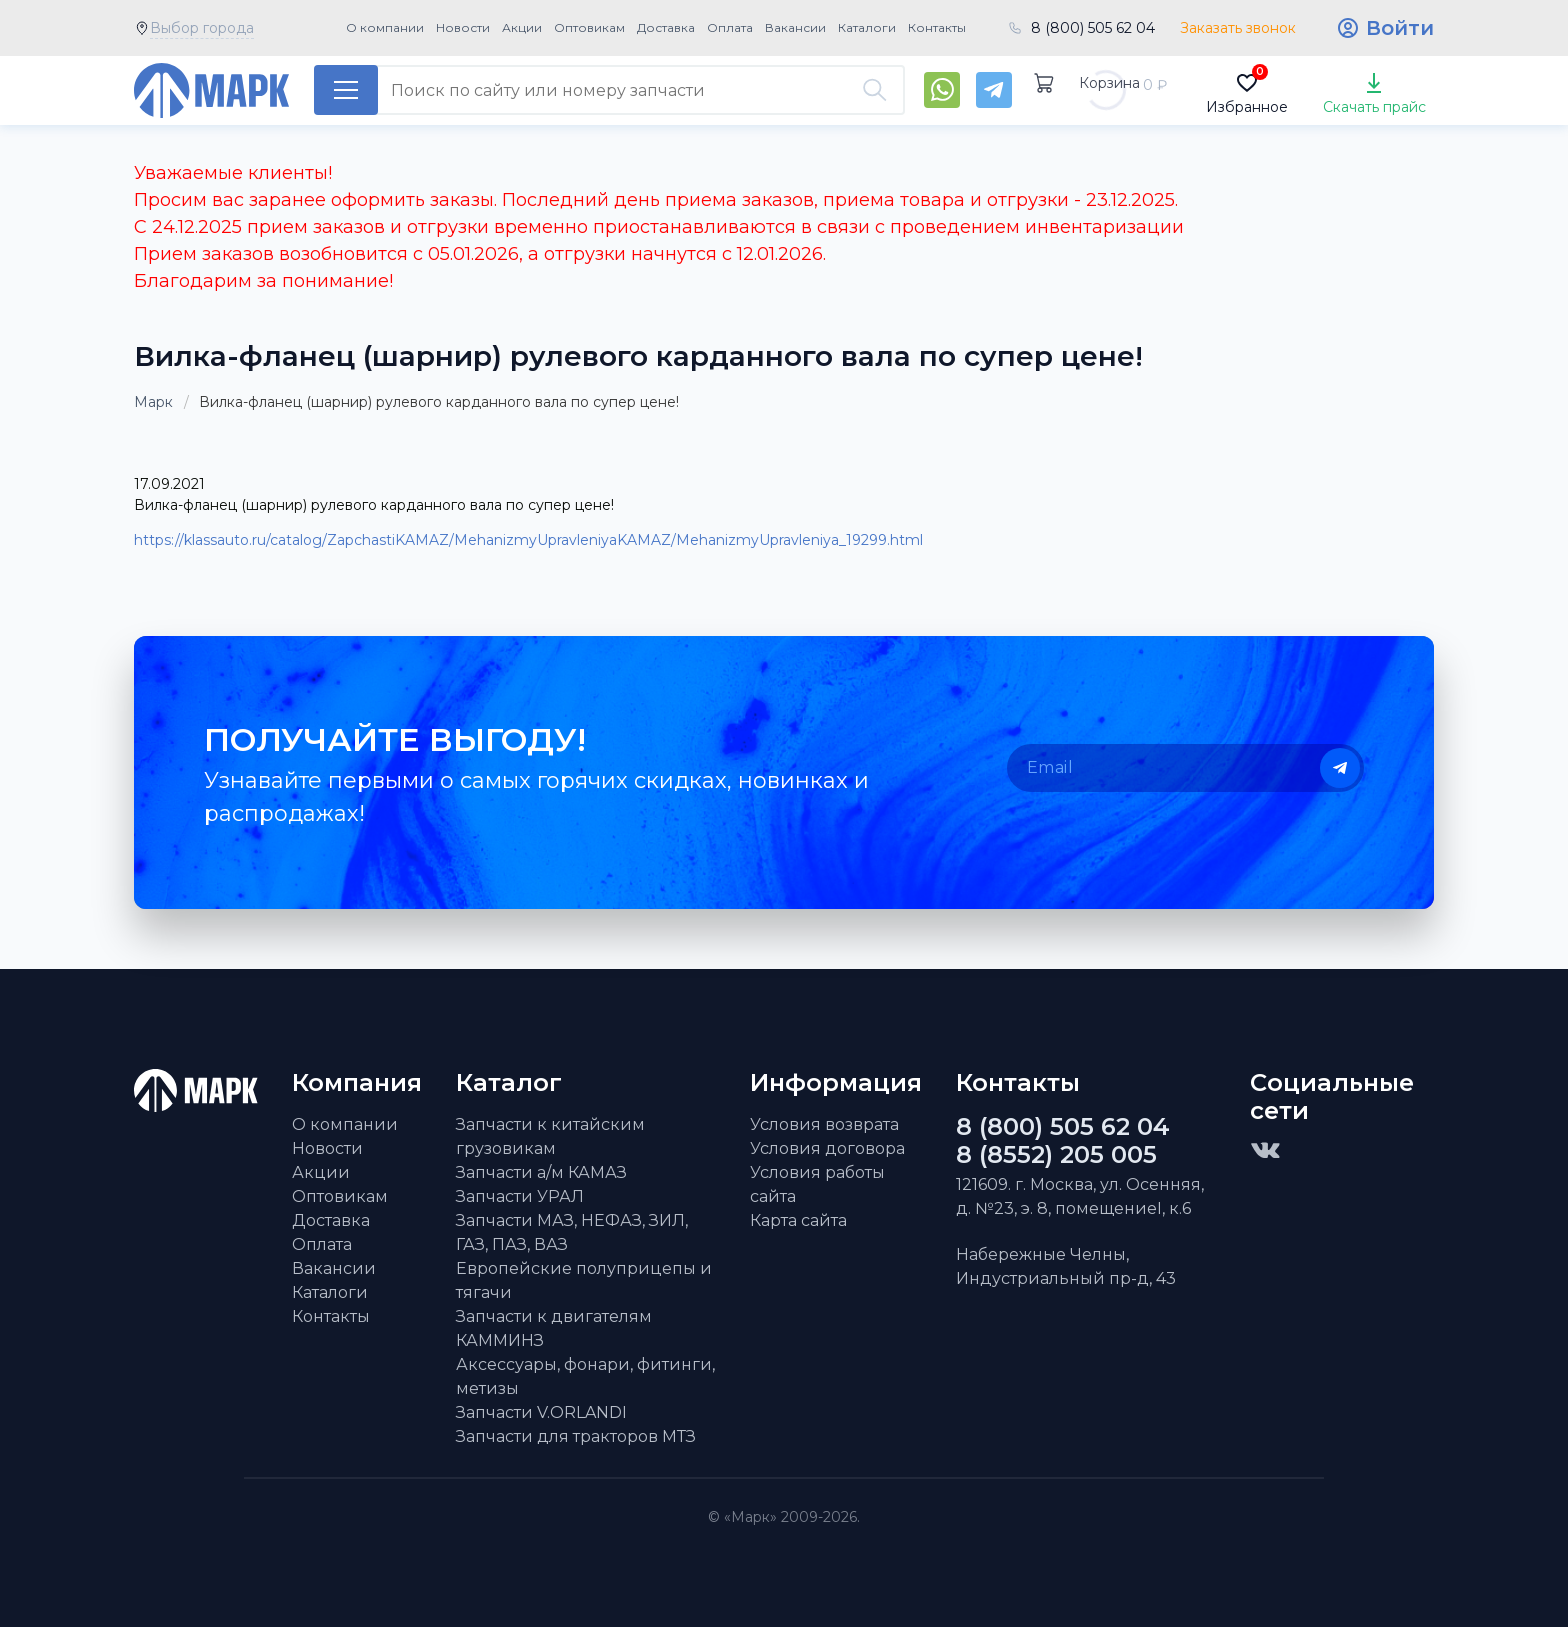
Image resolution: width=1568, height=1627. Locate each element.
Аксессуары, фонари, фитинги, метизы (585, 1376)
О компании (385, 27)
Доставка (666, 27)
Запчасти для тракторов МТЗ (576, 1436)
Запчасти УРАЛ (520, 1196)
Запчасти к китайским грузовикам (550, 1136)
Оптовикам (589, 27)
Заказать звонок (1238, 28)
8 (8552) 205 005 (1056, 1155)
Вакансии (795, 27)
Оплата (730, 27)
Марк (153, 402)
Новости (463, 27)
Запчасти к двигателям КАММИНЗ (554, 1328)
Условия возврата (824, 1124)
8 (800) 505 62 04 (1093, 28)
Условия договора (827, 1148)
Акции (522, 27)
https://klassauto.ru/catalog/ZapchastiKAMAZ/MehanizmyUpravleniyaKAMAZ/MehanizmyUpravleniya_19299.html (528, 540)
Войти (1400, 28)
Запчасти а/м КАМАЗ (541, 1172)
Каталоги (867, 27)
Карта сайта (798, 1220)
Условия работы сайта (817, 1184)
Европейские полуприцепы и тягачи (584, 1280)
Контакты (937, 27)
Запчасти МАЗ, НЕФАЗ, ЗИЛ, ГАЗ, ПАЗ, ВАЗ (572, 1232)
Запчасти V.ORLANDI (541, 1412)
